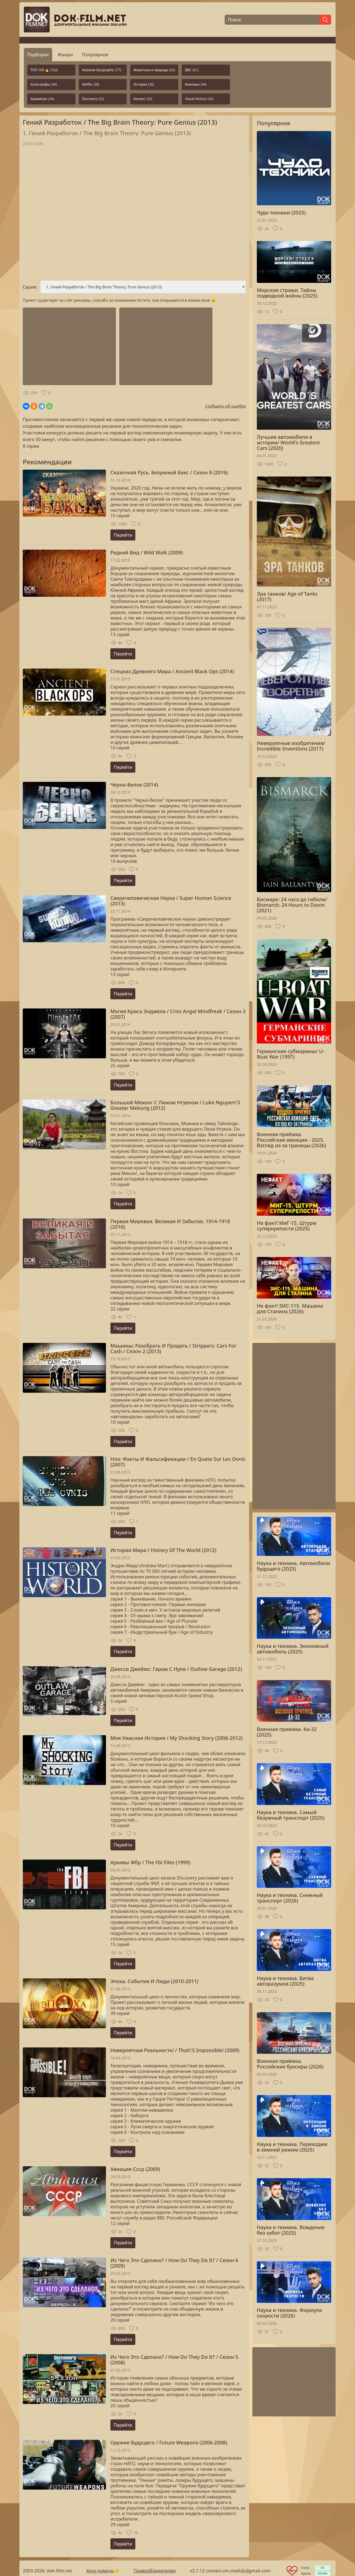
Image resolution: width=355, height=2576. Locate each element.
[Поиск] (272, 20)
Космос (142, 98)
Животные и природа (154, 70)
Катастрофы (44, 84)
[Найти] (325, 20)
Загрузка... (134, 213)
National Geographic (101, 70)
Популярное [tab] (95, 55)
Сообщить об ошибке (225, 406)
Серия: (30, 287)
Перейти (123, 535)
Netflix (90, 84)
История (143, 84)
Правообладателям (155, 2571)
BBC (191, 70)
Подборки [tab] (38, 55)
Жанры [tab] (65, 55)
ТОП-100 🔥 (44, 70)
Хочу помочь (100, 2571)
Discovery (93, 98)
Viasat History (199, 98)
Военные (195, 84)
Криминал (42, 98)
